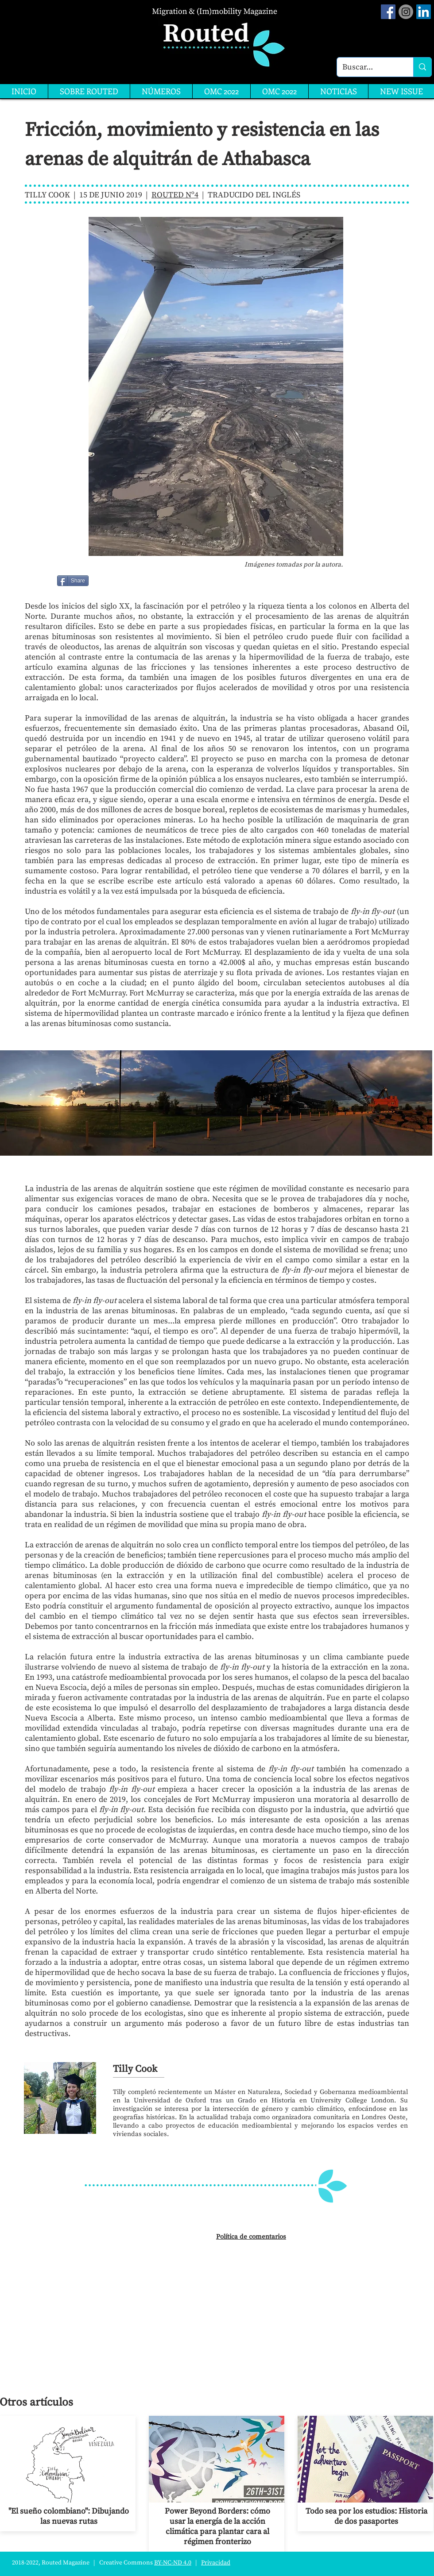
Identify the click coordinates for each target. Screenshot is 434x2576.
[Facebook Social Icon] (388, 11)
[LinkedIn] (423, 11)
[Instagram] (406, 11)
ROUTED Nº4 (174, 195)
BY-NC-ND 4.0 (172, 2563)
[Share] (73, 580)
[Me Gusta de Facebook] (111, 580)
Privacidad (215, 2563)
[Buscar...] (368, 67)
